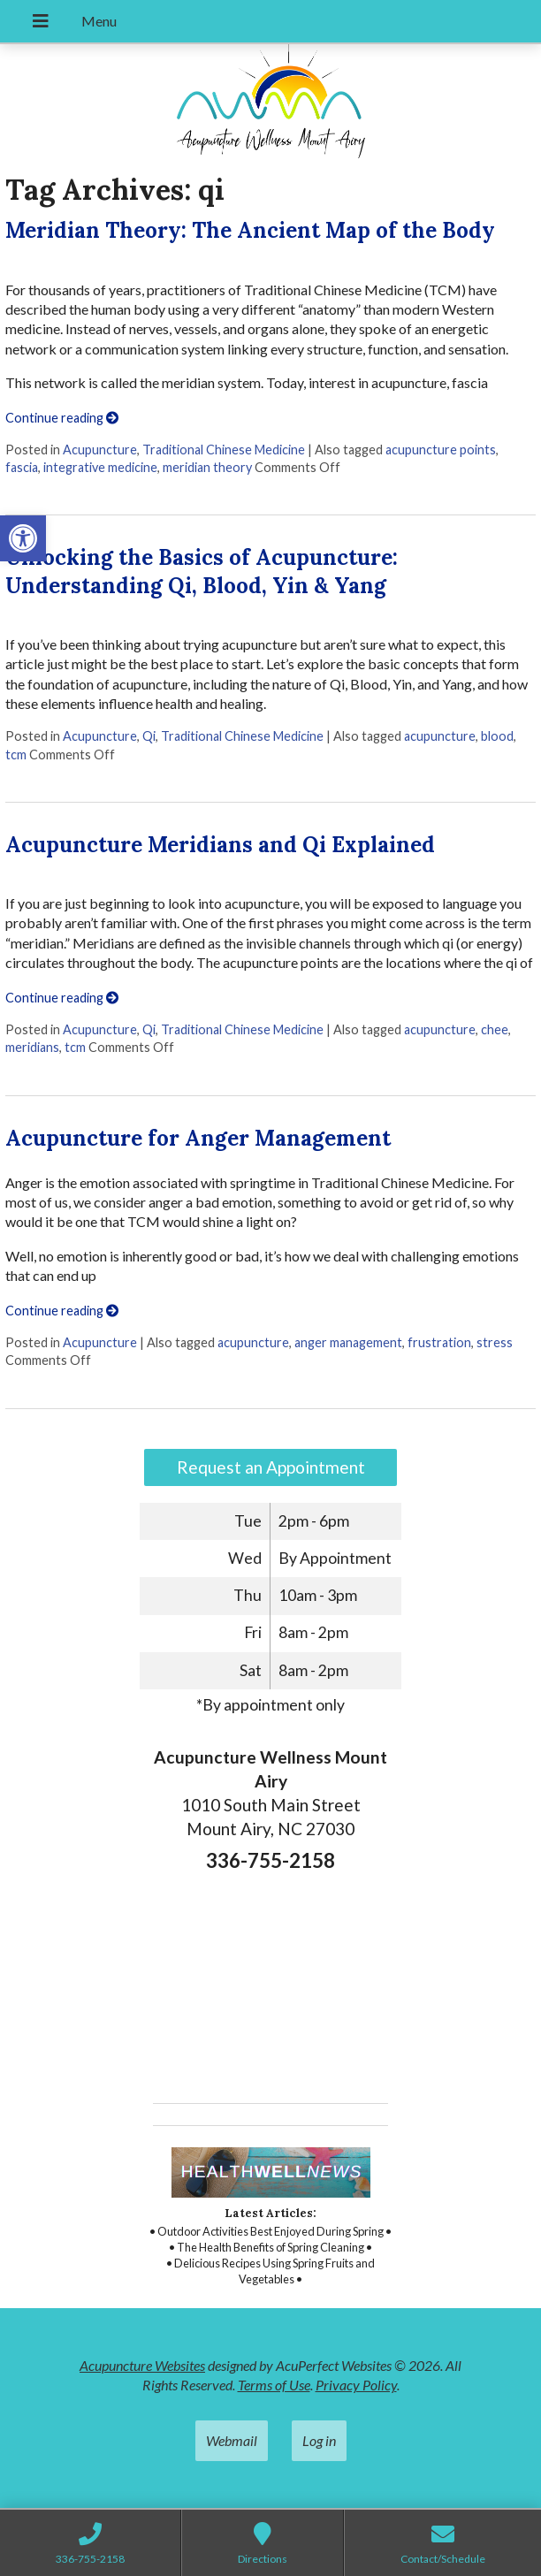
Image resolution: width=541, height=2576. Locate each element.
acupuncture (440, 735)
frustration (439, 1342)
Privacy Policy (356, 2384)
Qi (149, 735)
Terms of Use (274, 2384)
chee (494, 1029)
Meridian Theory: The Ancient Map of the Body (250, 230)
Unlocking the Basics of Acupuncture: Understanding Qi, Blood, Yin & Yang (201, 571)
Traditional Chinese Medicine (223, 449)
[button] (23, 538)
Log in (319, 2440)
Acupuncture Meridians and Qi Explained (220, 844)
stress (494, 1342)
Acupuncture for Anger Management (198, 1138)
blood (497, 735)
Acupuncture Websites (142, 2365)
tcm (16, 754)
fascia (21, 467)
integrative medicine (100, 467)
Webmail (231, 2440)
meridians (32, 1047)
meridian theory (207, 467)
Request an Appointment (271, 1467)
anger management (348, 1342)
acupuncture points (440, 449)
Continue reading (61, 417)
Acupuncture (100, 449)
